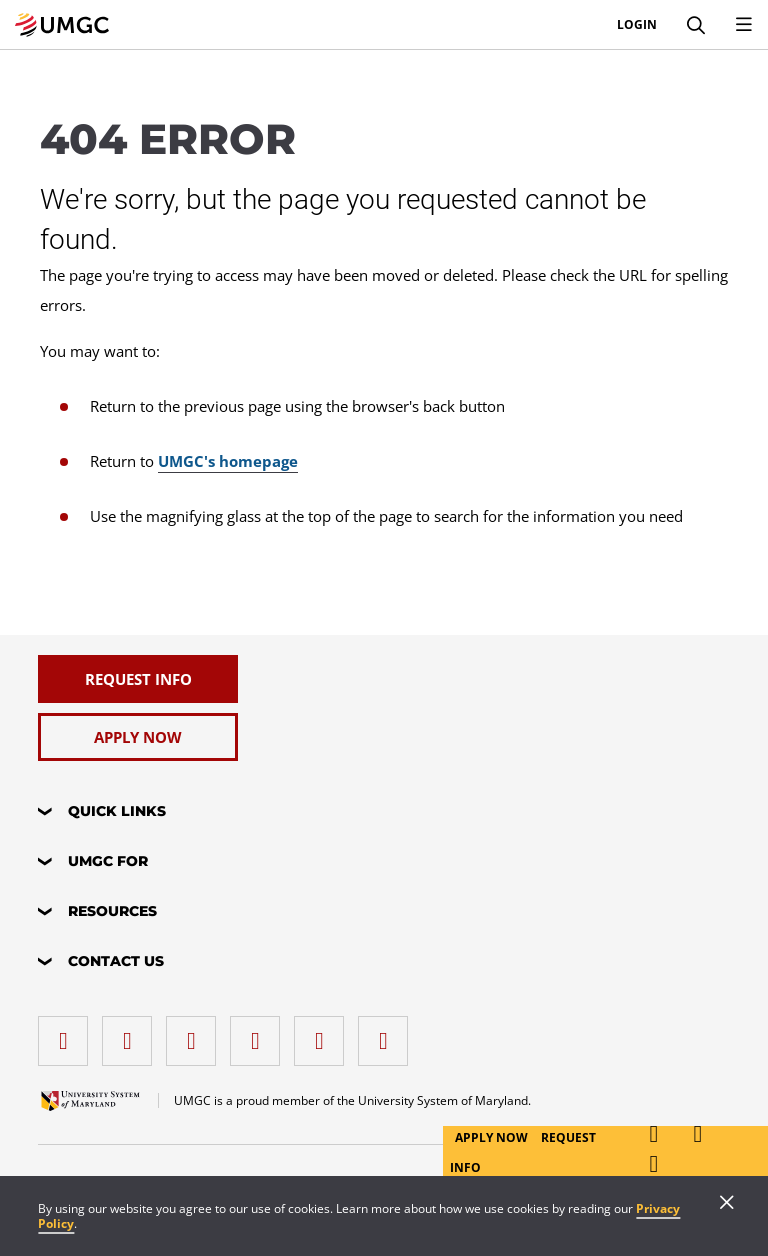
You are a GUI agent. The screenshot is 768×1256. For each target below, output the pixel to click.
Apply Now (493, 1137)
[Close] (727, 1204)
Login (637, 25)
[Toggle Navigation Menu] (744, 25)
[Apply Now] (138, 737)
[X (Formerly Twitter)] (260, 1033)
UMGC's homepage (228, 461)
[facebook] (68, 1033)
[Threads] (324, 1033)
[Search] (696, 25)
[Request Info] (138, 679)
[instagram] (196, 1033)
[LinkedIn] (132, 1033)
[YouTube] (388, 1033)
